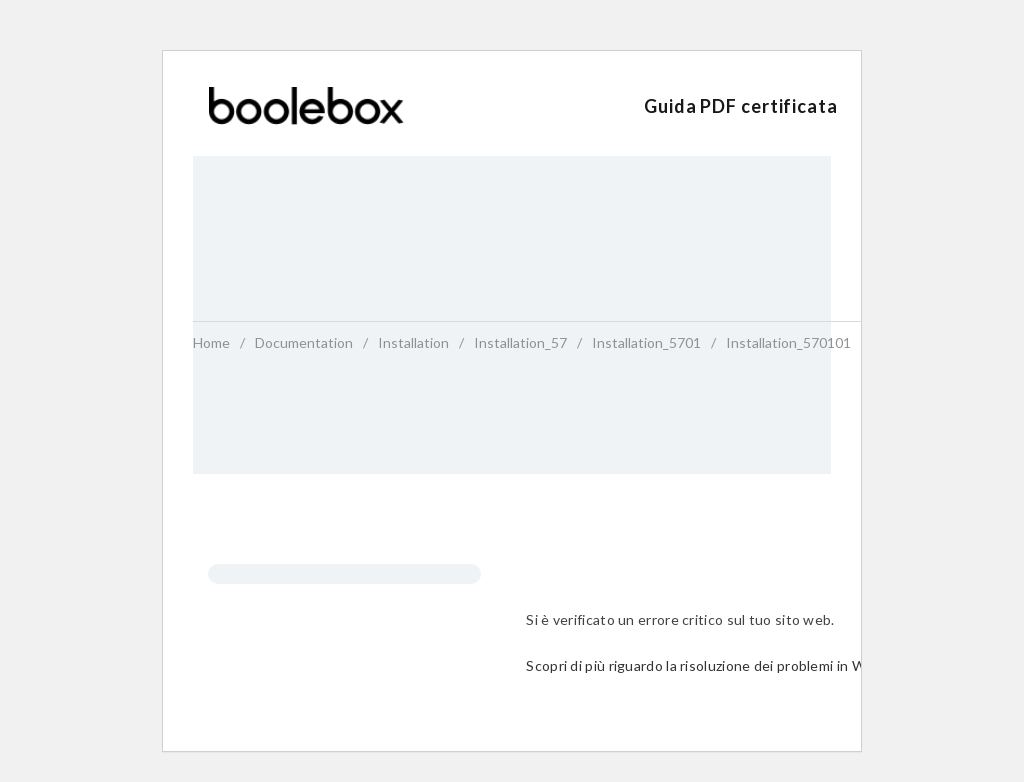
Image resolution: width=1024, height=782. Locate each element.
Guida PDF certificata (741, 106)
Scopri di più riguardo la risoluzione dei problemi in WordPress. (727, 665)
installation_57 (520, 342)
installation (413, 342)
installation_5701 (646, 342)
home (211, 342)
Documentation (304, 342)
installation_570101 (788, 342)
